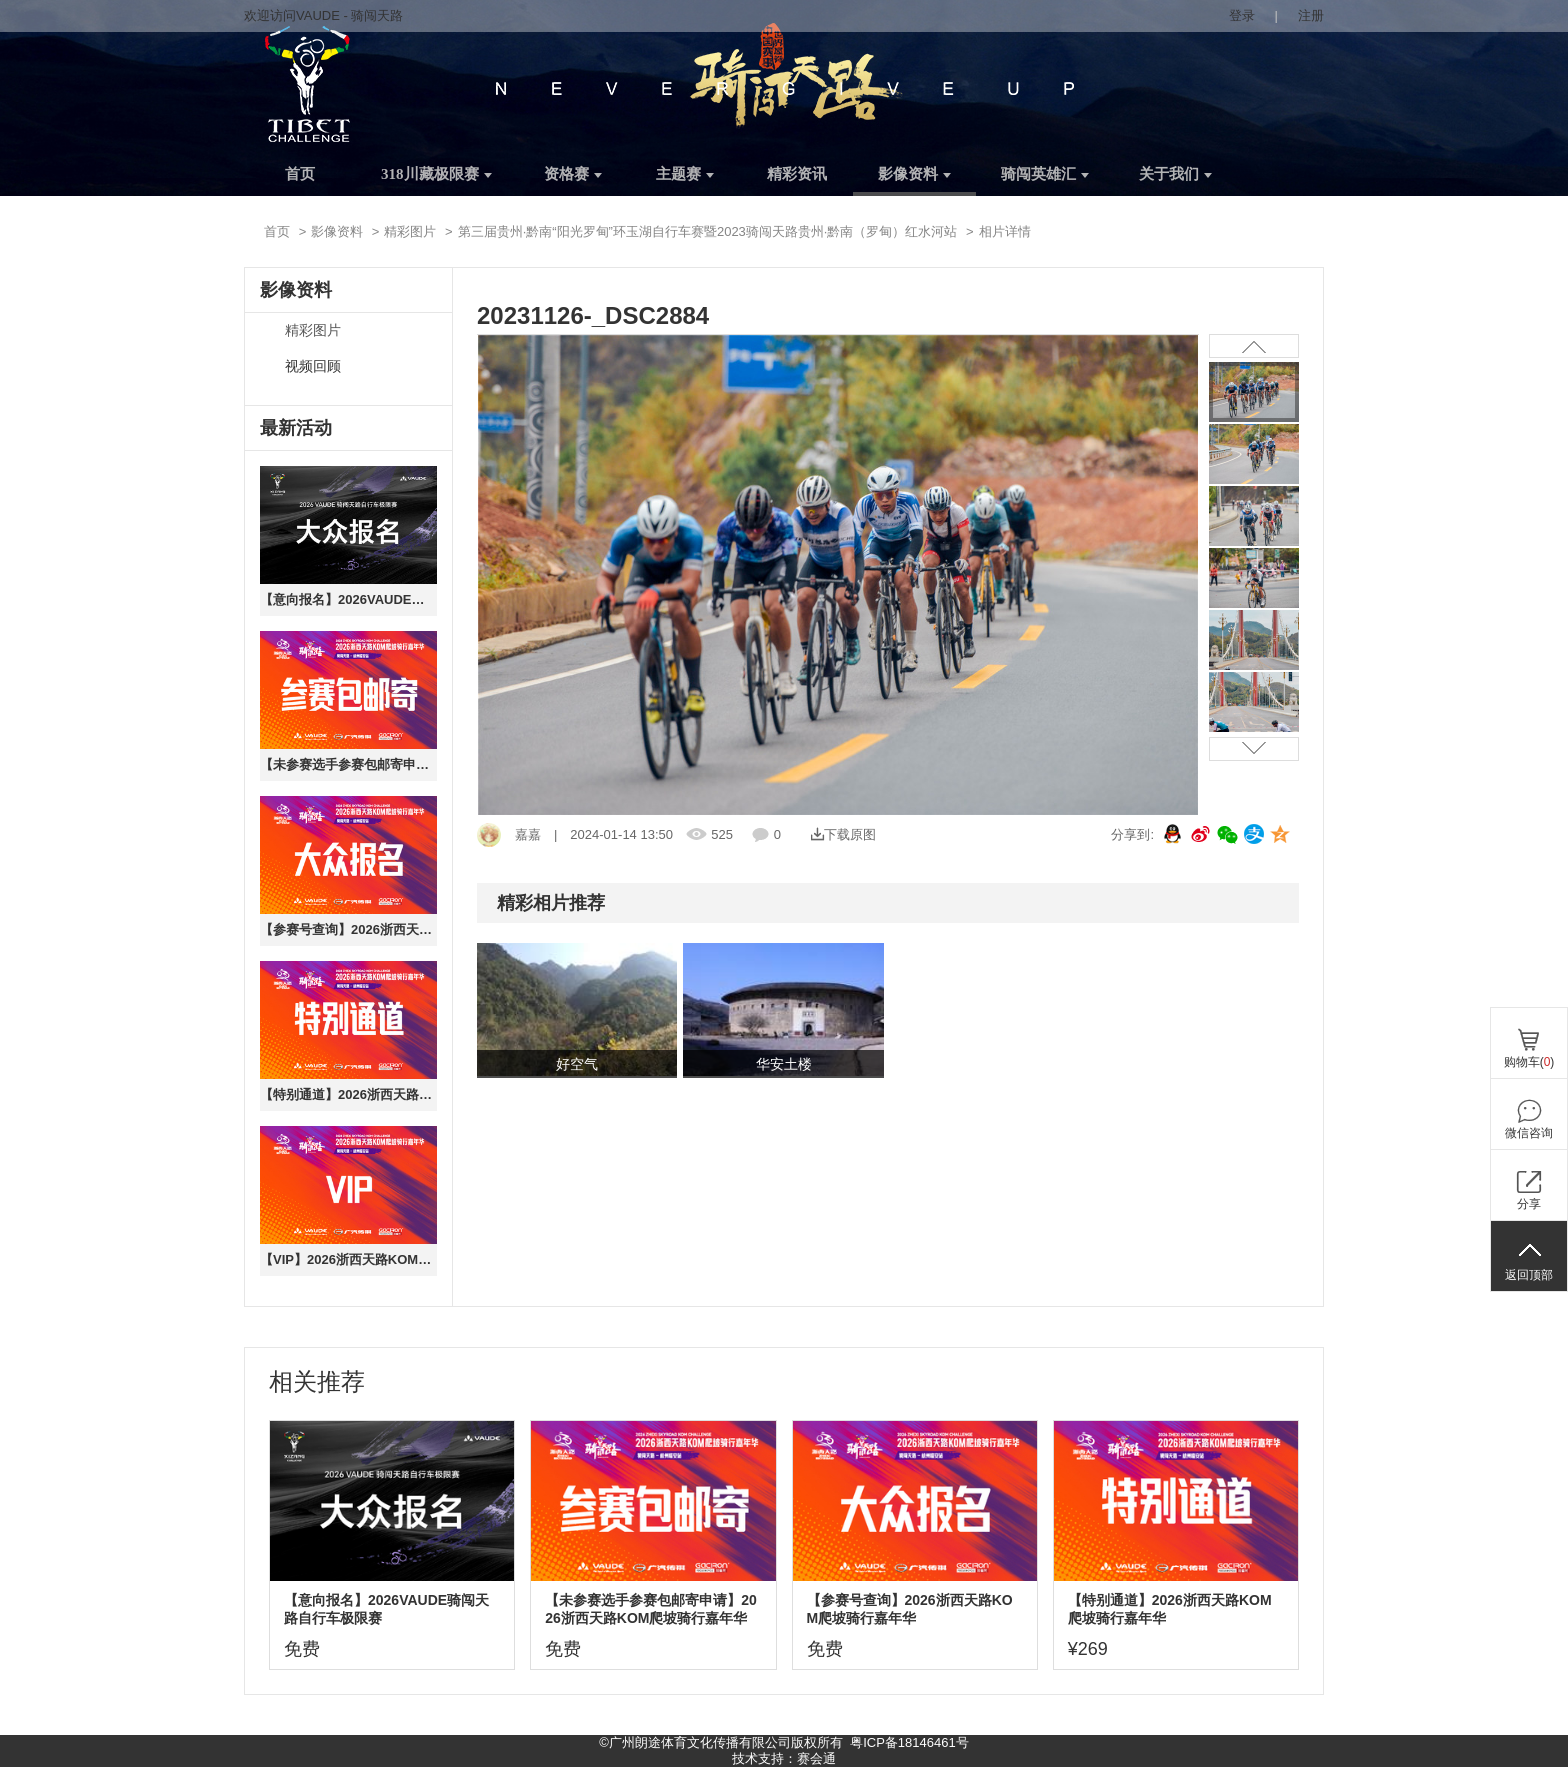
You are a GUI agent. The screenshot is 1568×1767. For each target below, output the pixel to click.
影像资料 (914, 174)
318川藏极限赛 (436, 174)
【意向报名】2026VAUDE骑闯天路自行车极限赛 (348, 599)
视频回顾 (313, 366)
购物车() (1529, 1062)
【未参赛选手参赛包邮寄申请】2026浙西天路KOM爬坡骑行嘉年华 (348, 764)
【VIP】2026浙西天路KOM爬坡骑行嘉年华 (348, 1259)
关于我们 (1175, 174)
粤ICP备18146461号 (909, 1742)
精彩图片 (410, 231)
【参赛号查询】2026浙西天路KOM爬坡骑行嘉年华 (348, 929)
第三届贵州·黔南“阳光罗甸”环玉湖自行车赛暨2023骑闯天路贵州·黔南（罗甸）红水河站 (708, 231)
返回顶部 (1529, 1275)
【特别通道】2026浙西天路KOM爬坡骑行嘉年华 (348, 1094)
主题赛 (685, 174)
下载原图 (843, 834)
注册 (1311, 15)
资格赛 (573, 174)
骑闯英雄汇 (1045, 174)
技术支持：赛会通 (784, 1758)
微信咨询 (1529, 1133)
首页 (300, 174)
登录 (1242, 15)
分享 (1529, 1204)
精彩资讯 (797, 174)
